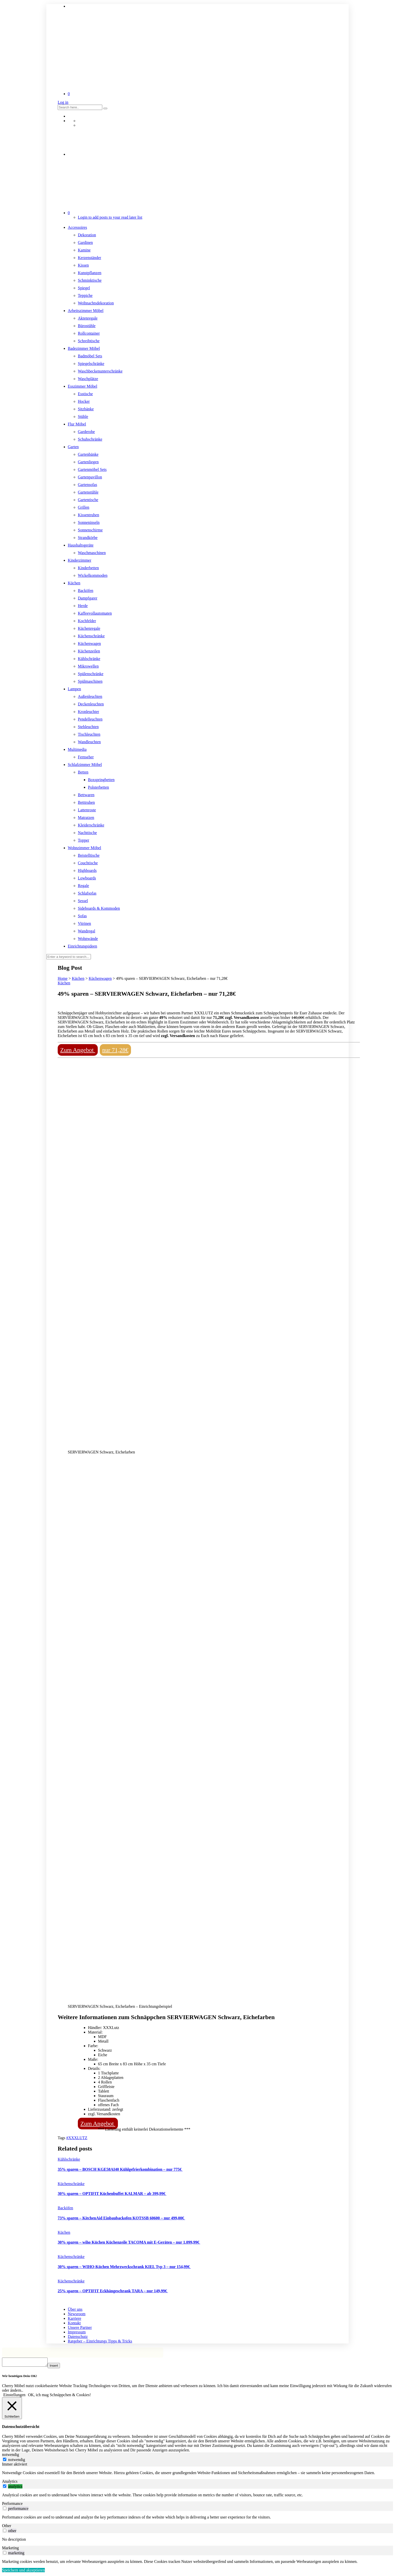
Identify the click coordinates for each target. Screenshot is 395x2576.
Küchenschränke (91, 636)
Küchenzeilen (89, 651)
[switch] (4, 2487)
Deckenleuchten (91, 704)
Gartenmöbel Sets (92, 469)
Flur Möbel (77, 424)
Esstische (85, 394)
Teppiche (85, 295)
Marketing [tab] (10, 2549)
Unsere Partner (80, 2327)
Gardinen (85, 242)
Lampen (74, 689)
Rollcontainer (89, 333)
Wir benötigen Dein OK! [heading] (19, 2377)
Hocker (84, 401)
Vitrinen (84, 923)
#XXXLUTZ (76, 2138)
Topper (83, 840)
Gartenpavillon (90, 477)
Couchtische (88, 863)
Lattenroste (87, 810)
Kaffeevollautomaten (95, 613)
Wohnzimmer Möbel (84, 848)
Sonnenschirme (90, 530)
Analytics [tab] (9, 2483)
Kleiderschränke (91, 825)
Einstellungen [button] (14, 2396)
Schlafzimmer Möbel (85, 764)
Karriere (74, 2318)
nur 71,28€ (115, 1050)
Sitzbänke (86, 409)
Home (63, 978)
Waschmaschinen (92, 553)
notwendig (16, 2461)
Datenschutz (78, 2336)
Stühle (83, 416)
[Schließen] (12, 2410)
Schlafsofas (87, 893)
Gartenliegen (88, 462)
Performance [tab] (12, 2505)
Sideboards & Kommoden (99, 908)
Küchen (74, 583)
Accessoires (77, 227)
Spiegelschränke (91, 363)
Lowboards (87, 878)
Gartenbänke (88, 454)
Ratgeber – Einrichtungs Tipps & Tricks (100, 2341)
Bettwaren (86, 795)
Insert (59, 2367)
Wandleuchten (89, 742)
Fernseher (86, 757)
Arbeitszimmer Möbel (86, 310)
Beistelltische (89, 855)
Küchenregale (89, 628)
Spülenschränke (90, 674)
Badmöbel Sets (90, 356)
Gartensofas (87, 484)
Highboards (87, 870)
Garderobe (86, 432)
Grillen (83, 507)
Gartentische (88, 500)
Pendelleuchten (90, 719)
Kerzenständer (89, 257)
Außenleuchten (90, 696)
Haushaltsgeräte (80, 545)
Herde (83, 606)
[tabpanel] (197, 2474)
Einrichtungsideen (82, 946)
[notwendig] (4, 2461)
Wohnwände (88, 938)
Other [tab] (6, 2527)
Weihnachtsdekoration (96, 303)
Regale (83, 885)
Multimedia (77, 749)
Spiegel (84, 288)
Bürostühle (86, 326)
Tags (62, 2138)
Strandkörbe (87, 537)
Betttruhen (86, 802)
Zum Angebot (77, 1050)
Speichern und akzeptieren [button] (23, 2571)
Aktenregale (87, 318)
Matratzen (86, 817)
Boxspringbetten (101, 780)
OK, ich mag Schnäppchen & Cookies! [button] (59, 2396)
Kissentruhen (88, 515)
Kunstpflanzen (89, 273)
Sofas (82, 916)
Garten (73, 447)
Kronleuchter (88, 711)
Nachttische (87, 833)
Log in (63, 102)
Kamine (84, 250)
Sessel (83, 901)
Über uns (75, 2309)
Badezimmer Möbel (84, 348)
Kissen (83, 265)
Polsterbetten (98, 787)
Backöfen (85, 590)
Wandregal (86, 931)
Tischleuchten (89, 734)
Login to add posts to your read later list (110, 217)
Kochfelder (87, 621)
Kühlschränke (89, 658)
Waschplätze (88, 379)
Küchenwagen (89, 643)
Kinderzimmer (79, 560)
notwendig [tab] (10, 2456)
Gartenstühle (88, 492)
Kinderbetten (88, 568)
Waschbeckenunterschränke (100, 371)
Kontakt (74, 2323)
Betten (83, 772)
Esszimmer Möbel (82, 386)
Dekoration (87, 235)
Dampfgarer (87, 598)
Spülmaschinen (90, 681)
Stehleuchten (88, 727)
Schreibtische (89, 341)
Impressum (77, 2332)
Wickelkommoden (93, 575)
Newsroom (76, 2314)
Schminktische (90, 280)
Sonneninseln (89, 522)
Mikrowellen (88, 666)
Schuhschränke (90, 439)
